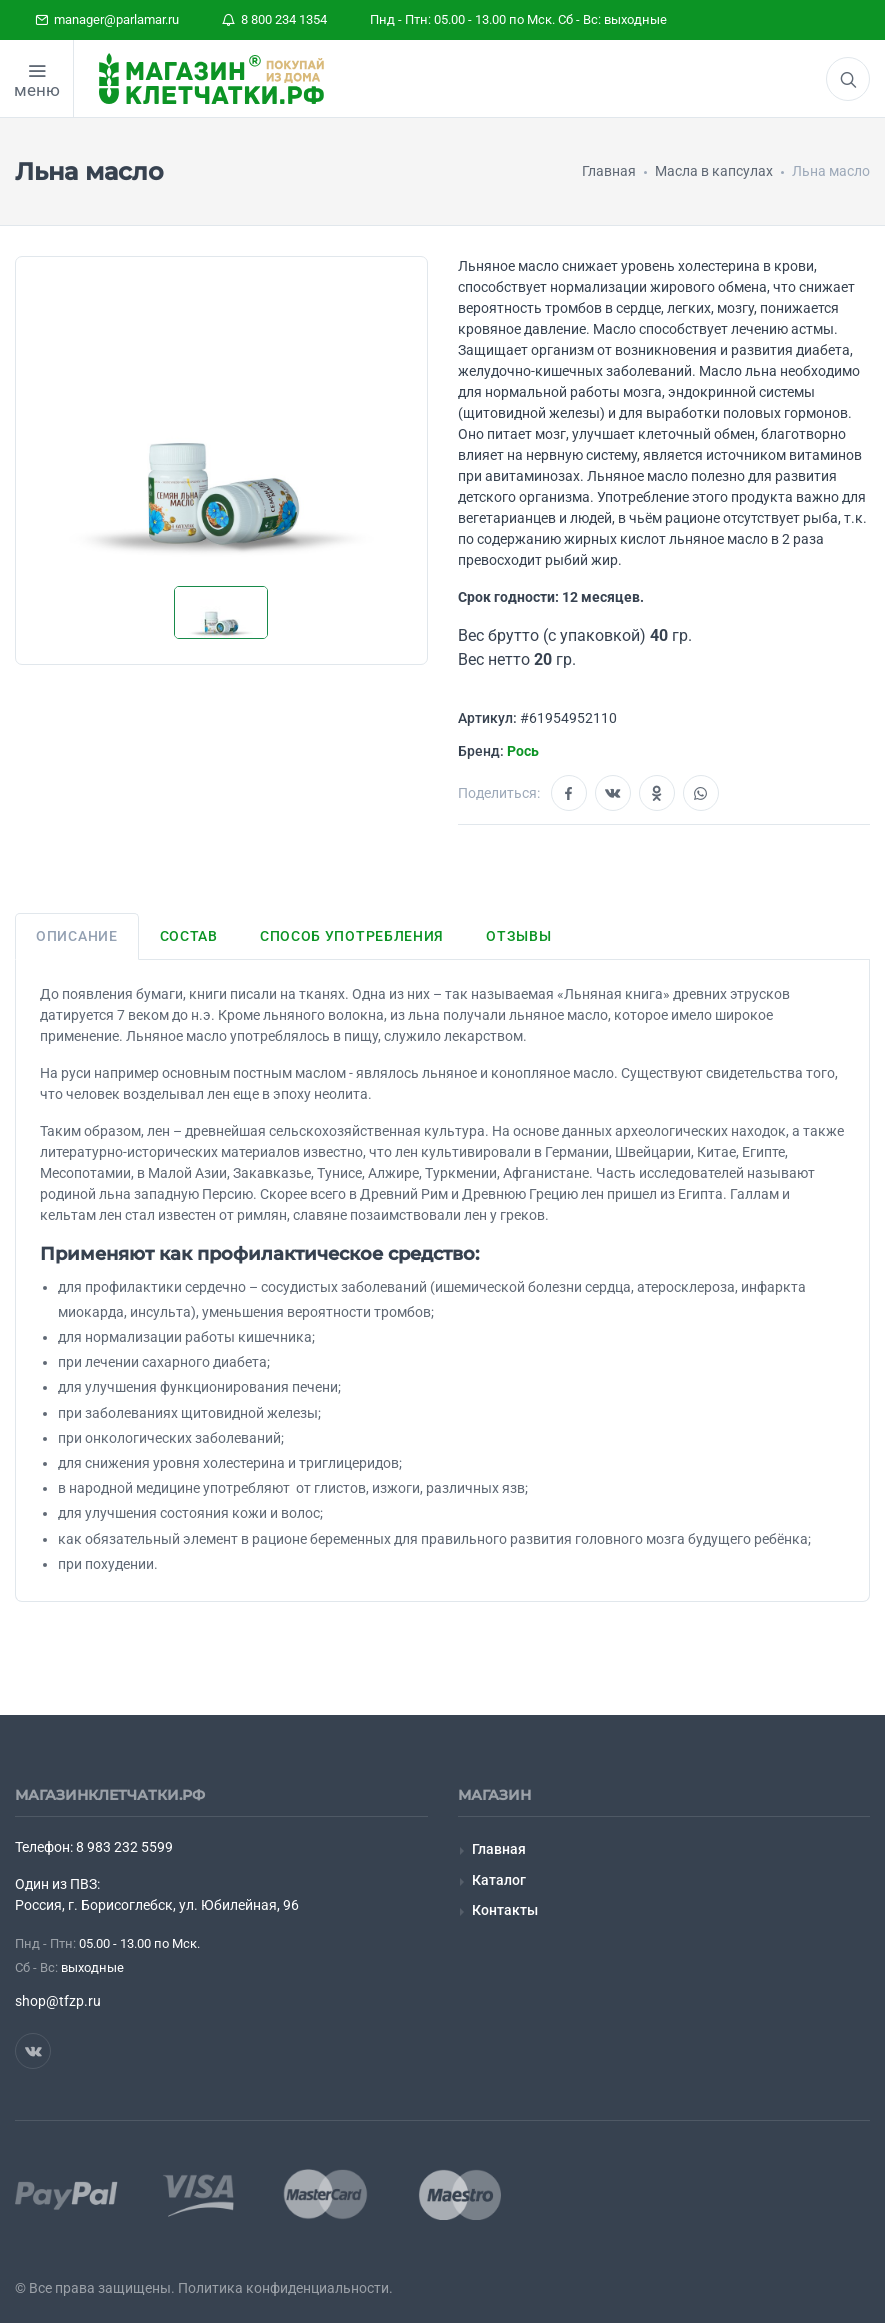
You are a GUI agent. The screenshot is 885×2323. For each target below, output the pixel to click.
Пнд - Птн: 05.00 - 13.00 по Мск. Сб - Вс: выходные (518, 19)
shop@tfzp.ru (58, 2001)
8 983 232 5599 (124, 1847)
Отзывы (518, 936)
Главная (499, 1849)
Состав (189, 936)
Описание (77, 936)
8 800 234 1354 (274, 19)
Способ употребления (352, 936)
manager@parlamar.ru (107, 19)
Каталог (499, 1880)
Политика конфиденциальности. (285, 2288)
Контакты (505, 1910)
